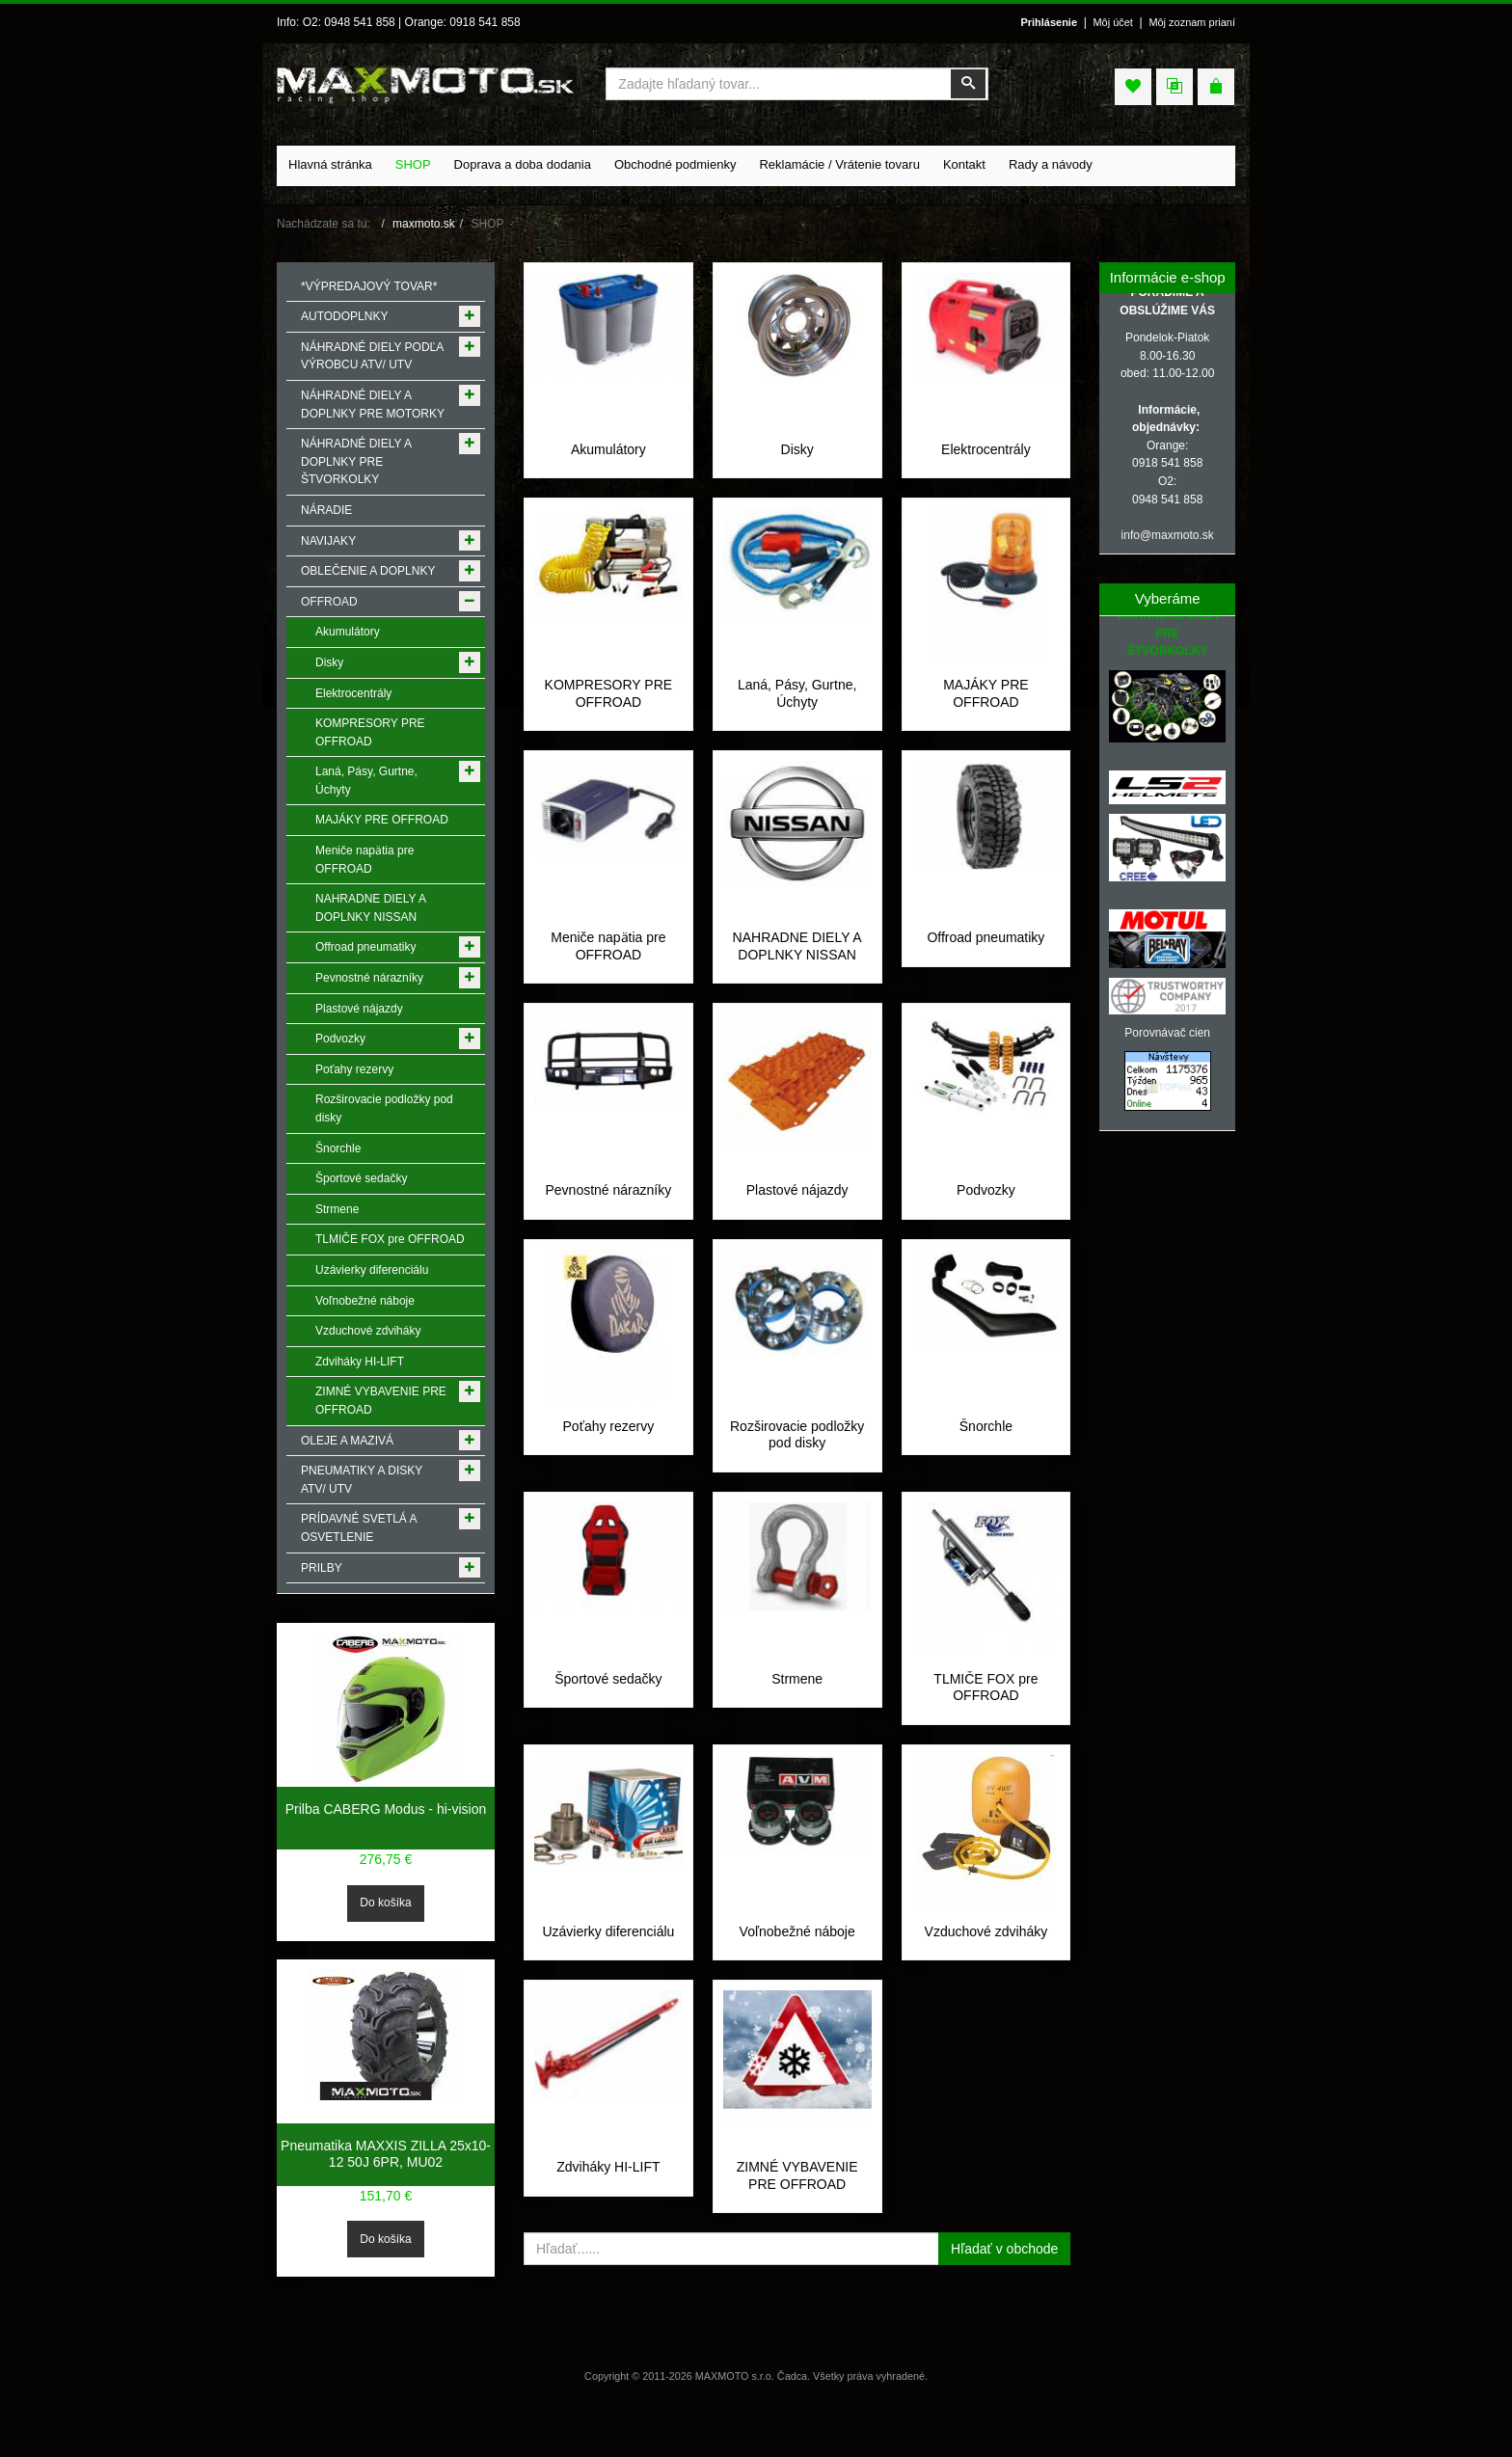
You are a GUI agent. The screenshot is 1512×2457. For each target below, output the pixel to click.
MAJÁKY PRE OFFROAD (985, 710)
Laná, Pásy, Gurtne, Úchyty (797, 710)
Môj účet (1112, 22)
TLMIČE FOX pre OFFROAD (985, 1721)
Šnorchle (985, 1460)
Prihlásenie (1048, 22)
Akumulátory (608, 449)
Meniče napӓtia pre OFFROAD (608, 963)
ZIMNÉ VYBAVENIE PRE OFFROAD (797, 2226)
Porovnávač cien (1167, 1033)
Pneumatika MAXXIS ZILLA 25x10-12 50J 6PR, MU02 (386, 2154)
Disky (797, 449)
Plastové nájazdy (797, 1207)
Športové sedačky (608, 1712)
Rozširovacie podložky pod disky (797, 1468)
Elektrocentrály (986, 449)
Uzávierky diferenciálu (608, 1965)
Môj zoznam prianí (1191, 22)
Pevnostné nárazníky (609, 1207)
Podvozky (986, 1207)
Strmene (797, 1712)
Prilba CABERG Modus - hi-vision (386, 1809)
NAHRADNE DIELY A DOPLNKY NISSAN (797, 963)
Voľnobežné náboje (797, 1965)
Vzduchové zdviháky (986, 1965)
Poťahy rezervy (609, 1460)
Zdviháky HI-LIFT (608, 2218)
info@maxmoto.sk (1167, 535)
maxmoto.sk (423, 223)
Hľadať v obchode (1004, 2300)
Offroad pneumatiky (985, 954)
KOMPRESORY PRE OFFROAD (609, 710)
